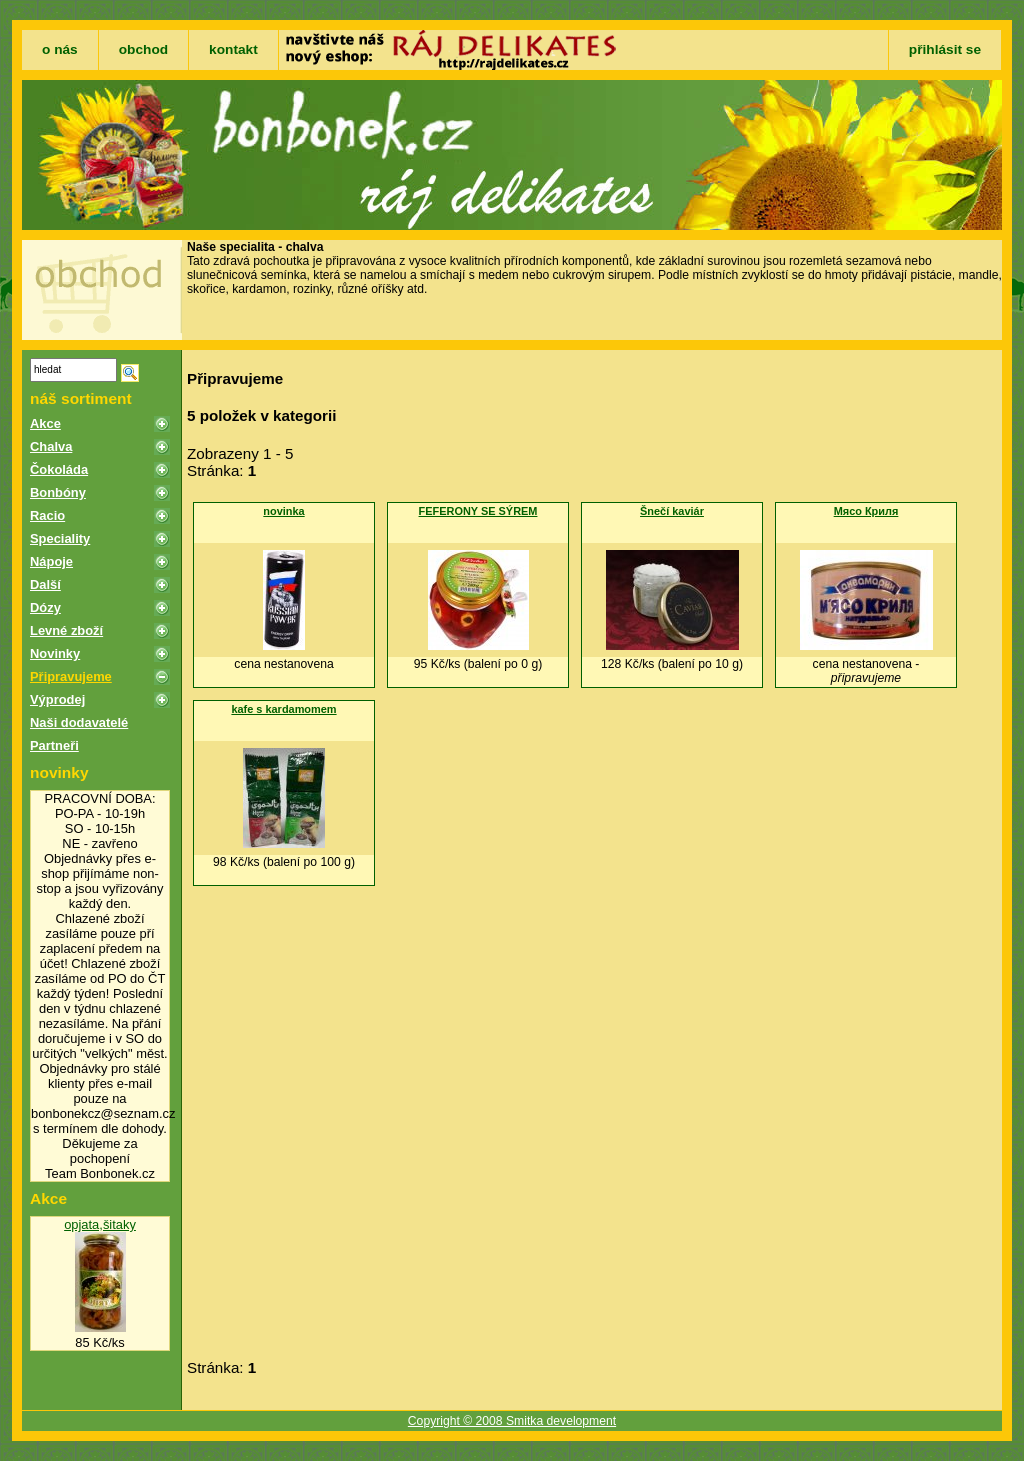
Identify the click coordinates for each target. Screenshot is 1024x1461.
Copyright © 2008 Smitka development (512, 1421)
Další (45, 584)
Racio (47, 515)
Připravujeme (71, 676)
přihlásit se (945, 49)
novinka (283, 511)
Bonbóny (58, 492)
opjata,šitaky (100, 1224)
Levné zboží (66, 630)
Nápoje (51, 561)
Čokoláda (59, 469)
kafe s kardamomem (283, 709)
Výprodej (57, 699)
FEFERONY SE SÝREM (478, 511)
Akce (45, 423)
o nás (60, 49)
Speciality (60, 538)
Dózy (45, 607)
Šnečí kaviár (672, 511)
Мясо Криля (866, 511)
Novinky (55, 653)
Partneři (54, 745)
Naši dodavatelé (79, 722)
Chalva (51, 446)
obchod (143, 49)
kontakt (233, 49)
